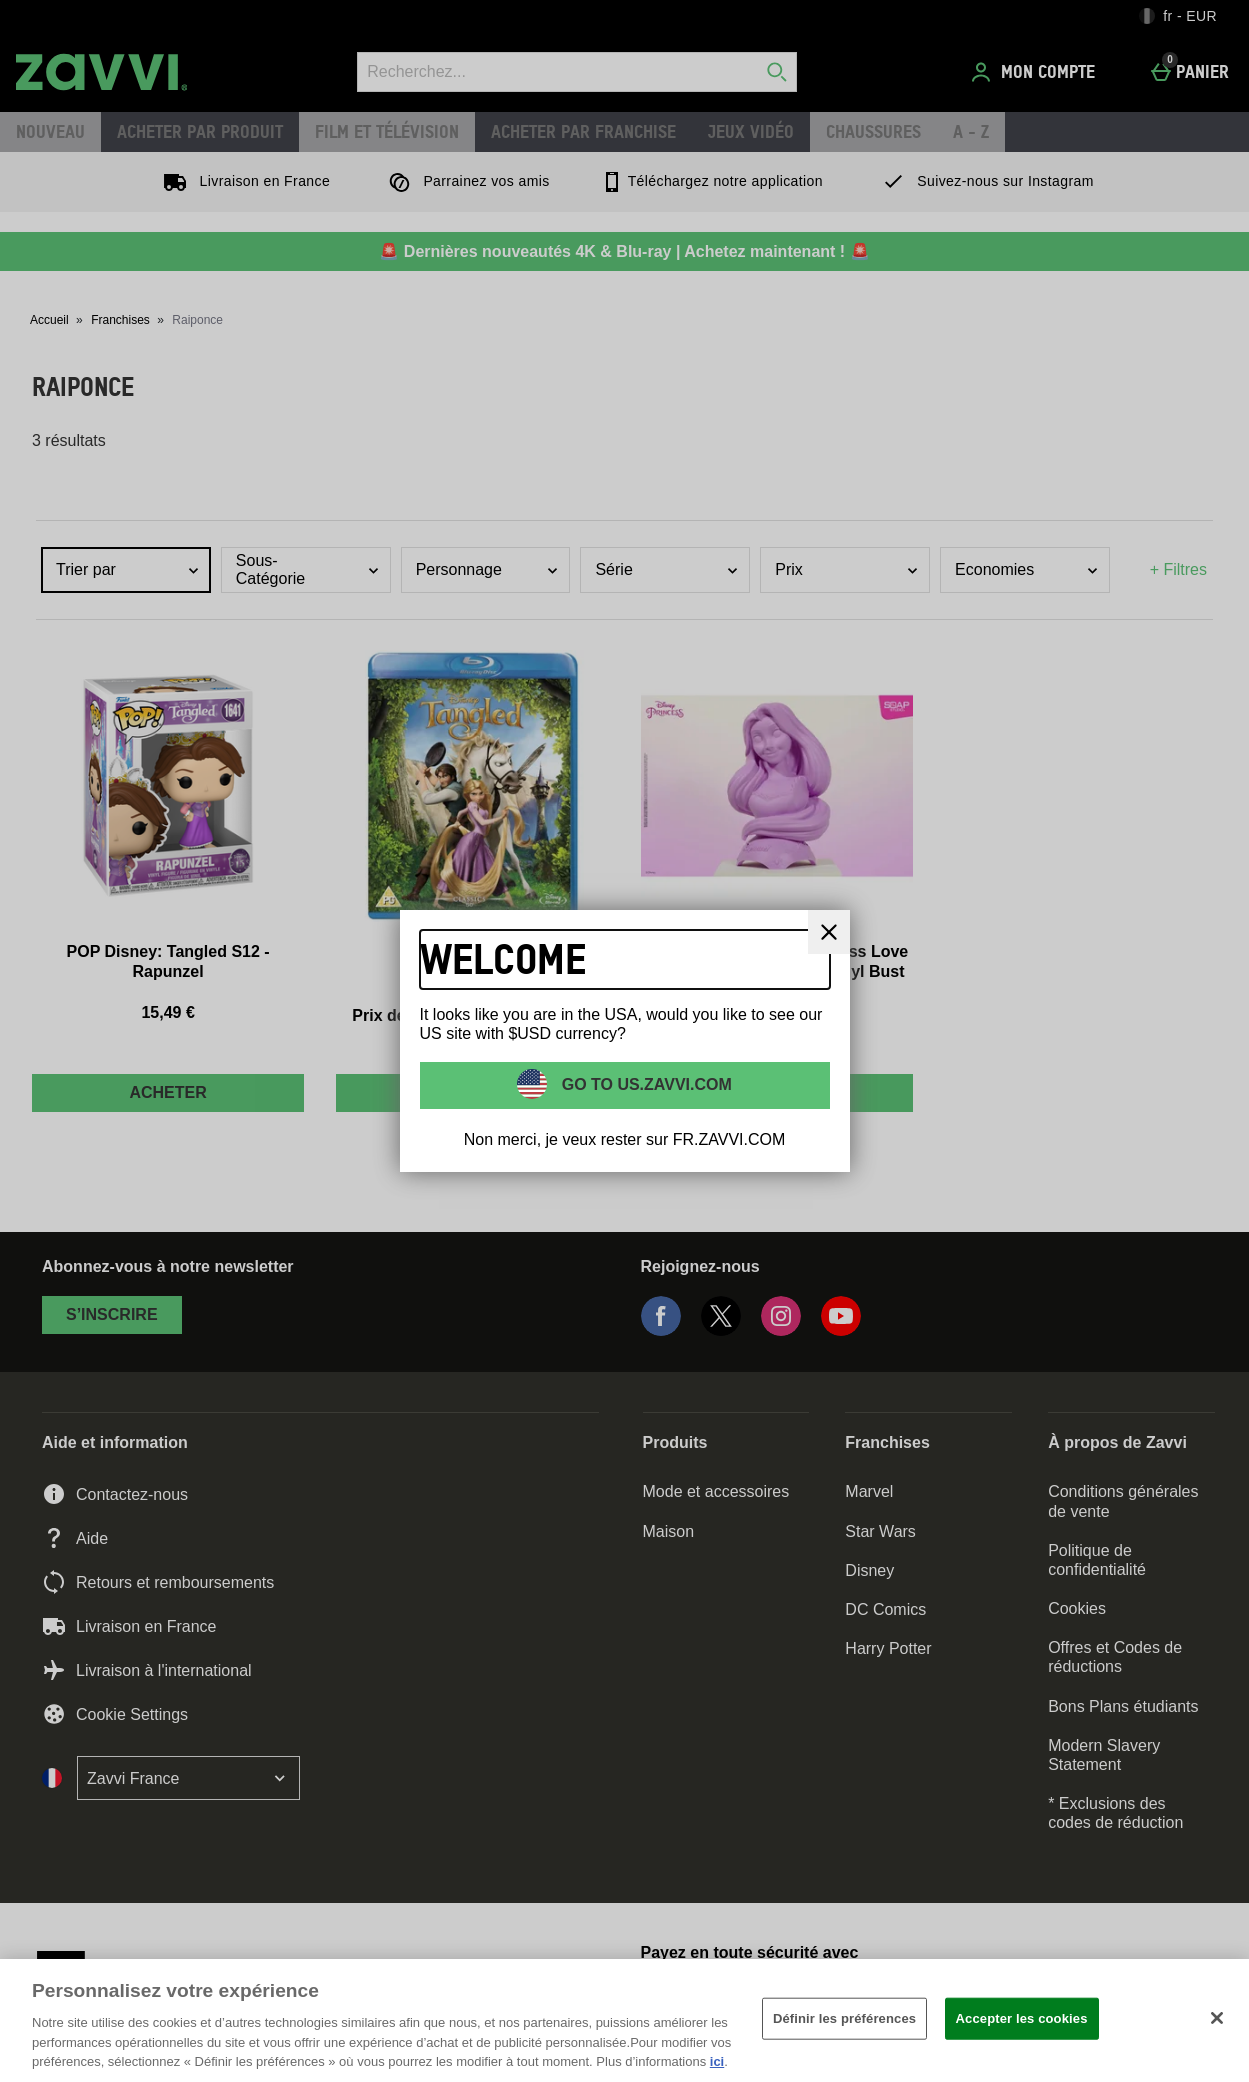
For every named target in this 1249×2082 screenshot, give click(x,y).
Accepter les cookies (1022, 2018)
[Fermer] (829, 932)
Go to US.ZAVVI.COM (644, 1084)
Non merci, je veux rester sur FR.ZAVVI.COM (625, 1139)
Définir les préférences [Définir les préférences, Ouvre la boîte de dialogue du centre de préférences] (844, 2018)
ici (717, 2061)
